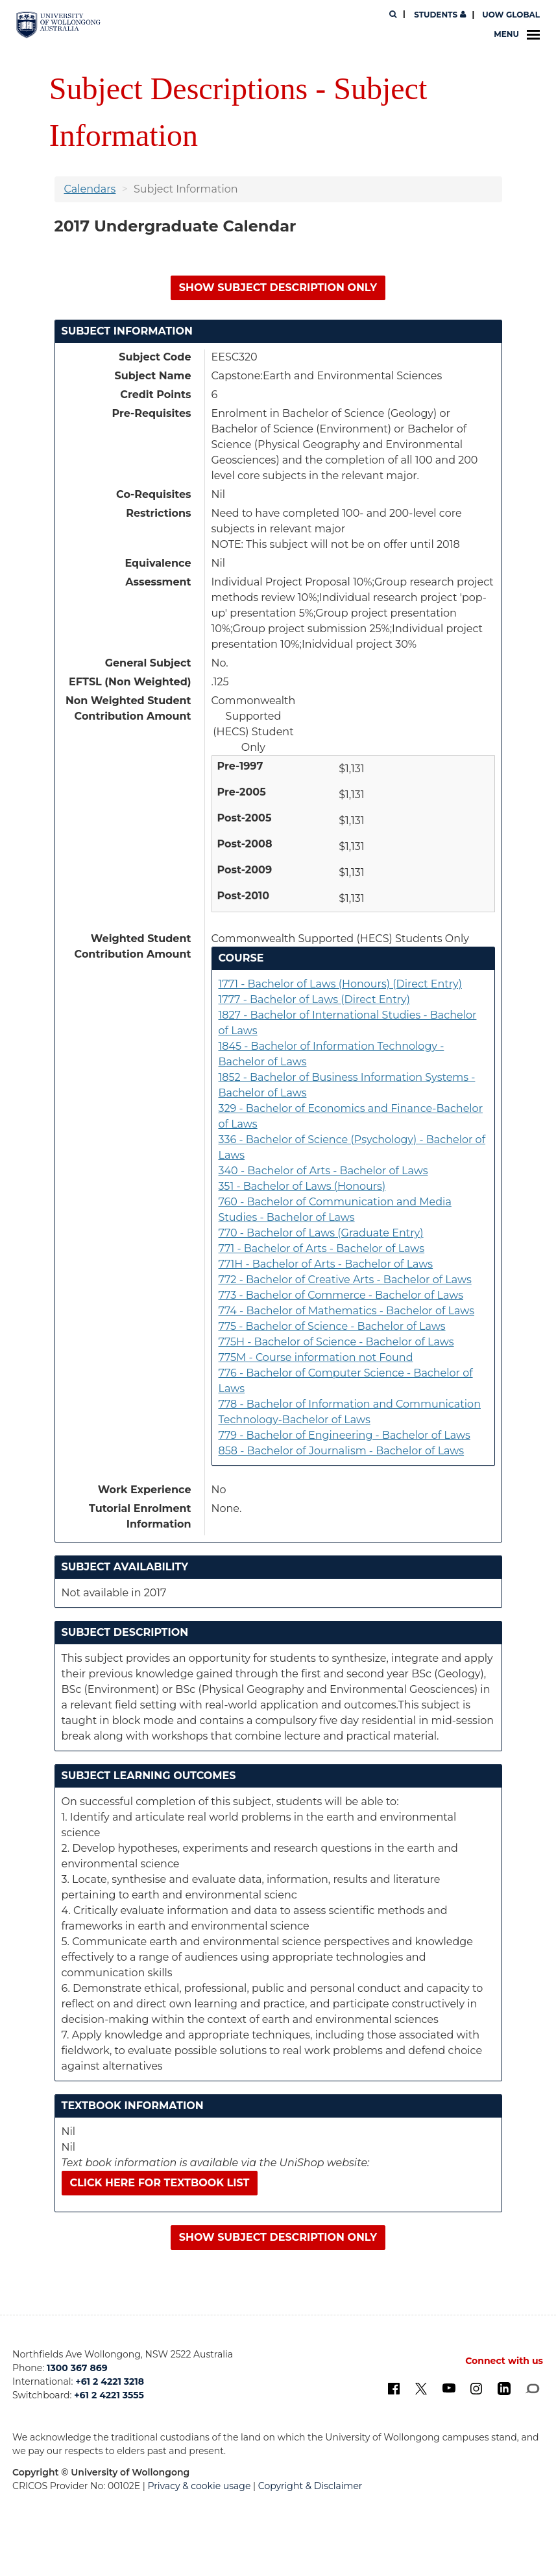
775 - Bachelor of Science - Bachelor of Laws (332, 1326)
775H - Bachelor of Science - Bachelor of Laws (336, 1342)
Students (439, 14)
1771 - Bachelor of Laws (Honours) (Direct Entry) (340, 984)
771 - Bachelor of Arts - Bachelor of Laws (322, 1248)
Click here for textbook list (160, 2183)
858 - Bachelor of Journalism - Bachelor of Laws (342, 1451)
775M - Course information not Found (316, 1357)
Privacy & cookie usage (199, 2486)
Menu (517, 34)
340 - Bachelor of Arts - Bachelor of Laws (323, 1170)
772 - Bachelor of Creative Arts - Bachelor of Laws (345, 1279)
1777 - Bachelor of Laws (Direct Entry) (314, 999)
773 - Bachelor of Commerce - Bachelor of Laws (341, 1295)
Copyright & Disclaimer (310, 2486)
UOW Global (511, 14)
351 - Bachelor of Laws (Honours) (302, 1186)
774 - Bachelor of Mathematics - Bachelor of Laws (347, 1311)
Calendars (90, 189)
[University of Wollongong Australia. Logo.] (58, 25)
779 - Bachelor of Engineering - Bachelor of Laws (344, 1435)
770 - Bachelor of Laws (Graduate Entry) (321, 1233)
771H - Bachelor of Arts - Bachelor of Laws (326, 1264)
